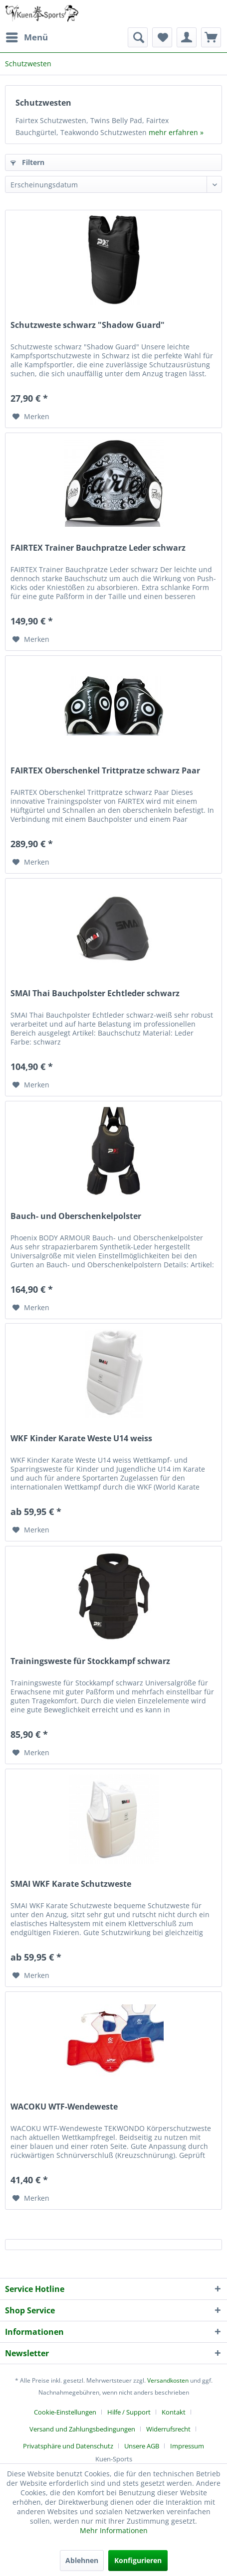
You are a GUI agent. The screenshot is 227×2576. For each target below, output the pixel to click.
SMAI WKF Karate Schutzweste (70, 1884)
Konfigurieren (138, 2560)
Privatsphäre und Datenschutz (68, 2445)
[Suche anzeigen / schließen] (138, 37)
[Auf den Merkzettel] (30, 417)
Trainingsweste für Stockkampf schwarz (90, 1661)
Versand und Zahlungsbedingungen (82, 2428)
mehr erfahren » (176, 132)
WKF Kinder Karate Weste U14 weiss (81, 1438)
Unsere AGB (141, 2445)
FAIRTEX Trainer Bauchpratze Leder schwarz (98, 548)
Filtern (27, 162)
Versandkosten (168, 2380)
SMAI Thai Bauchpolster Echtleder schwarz (95, 993)
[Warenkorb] (211, 37)
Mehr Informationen (114, 2530)
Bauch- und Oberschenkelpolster (75, 1216)
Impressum (187, 2445)
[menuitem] (26, 37)
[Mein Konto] (187, 37)
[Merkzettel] (162, 37)
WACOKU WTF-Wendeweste (64, 2107)
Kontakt (174, 2412)
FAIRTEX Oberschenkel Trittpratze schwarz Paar (105, 770)
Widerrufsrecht (168, 2428)
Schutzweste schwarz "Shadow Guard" (87, 325)
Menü (27, 36)
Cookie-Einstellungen (65, 2412)
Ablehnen (81, 2560)
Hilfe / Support (129, 2412)
